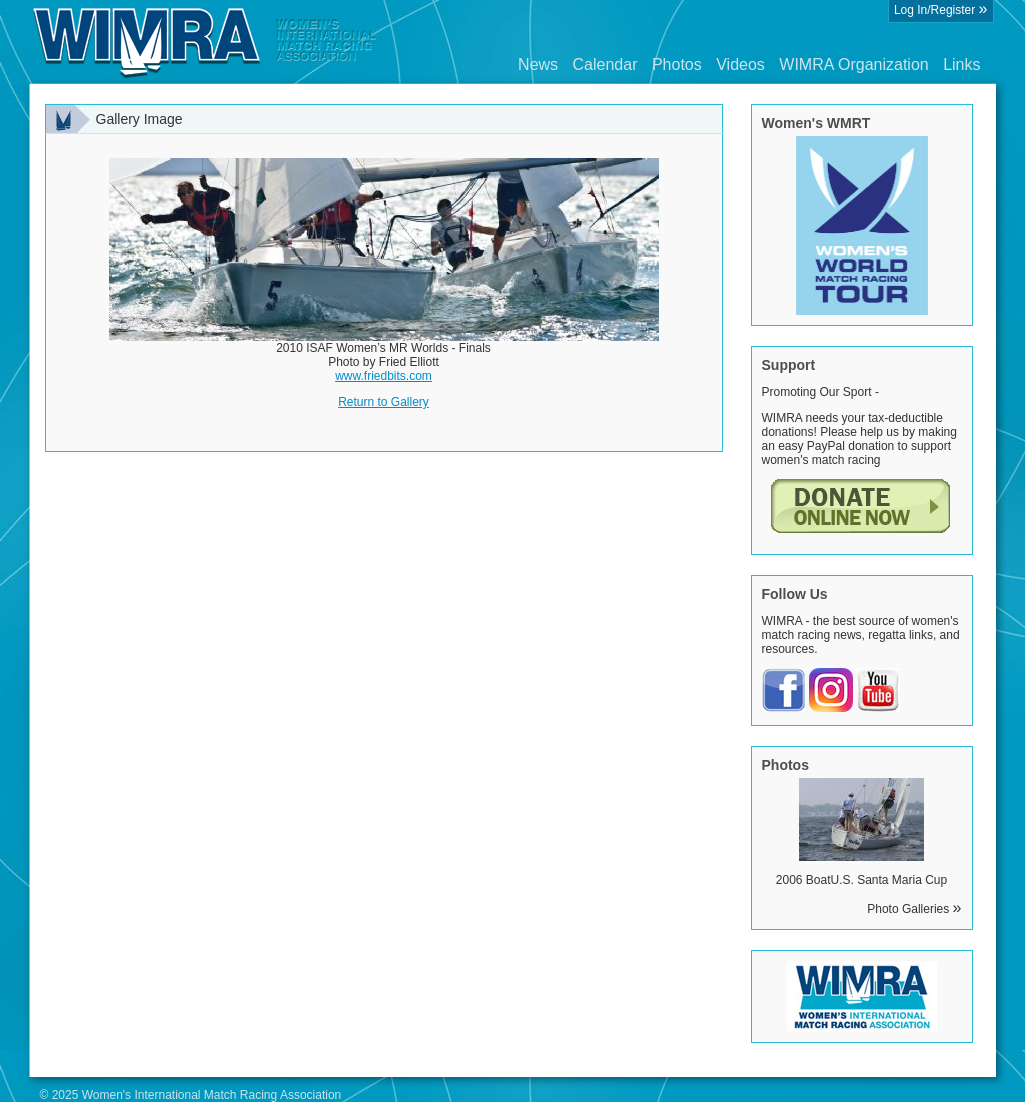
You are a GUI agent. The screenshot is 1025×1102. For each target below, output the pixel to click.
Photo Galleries (914, 909)
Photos (677, 64)
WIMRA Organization (853, 64)
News (538, 64)
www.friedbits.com (383, 376)
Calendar (605, 64)
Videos (740, 64)
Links (961, 64)
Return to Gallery (383, 402)
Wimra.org (205, 42)
